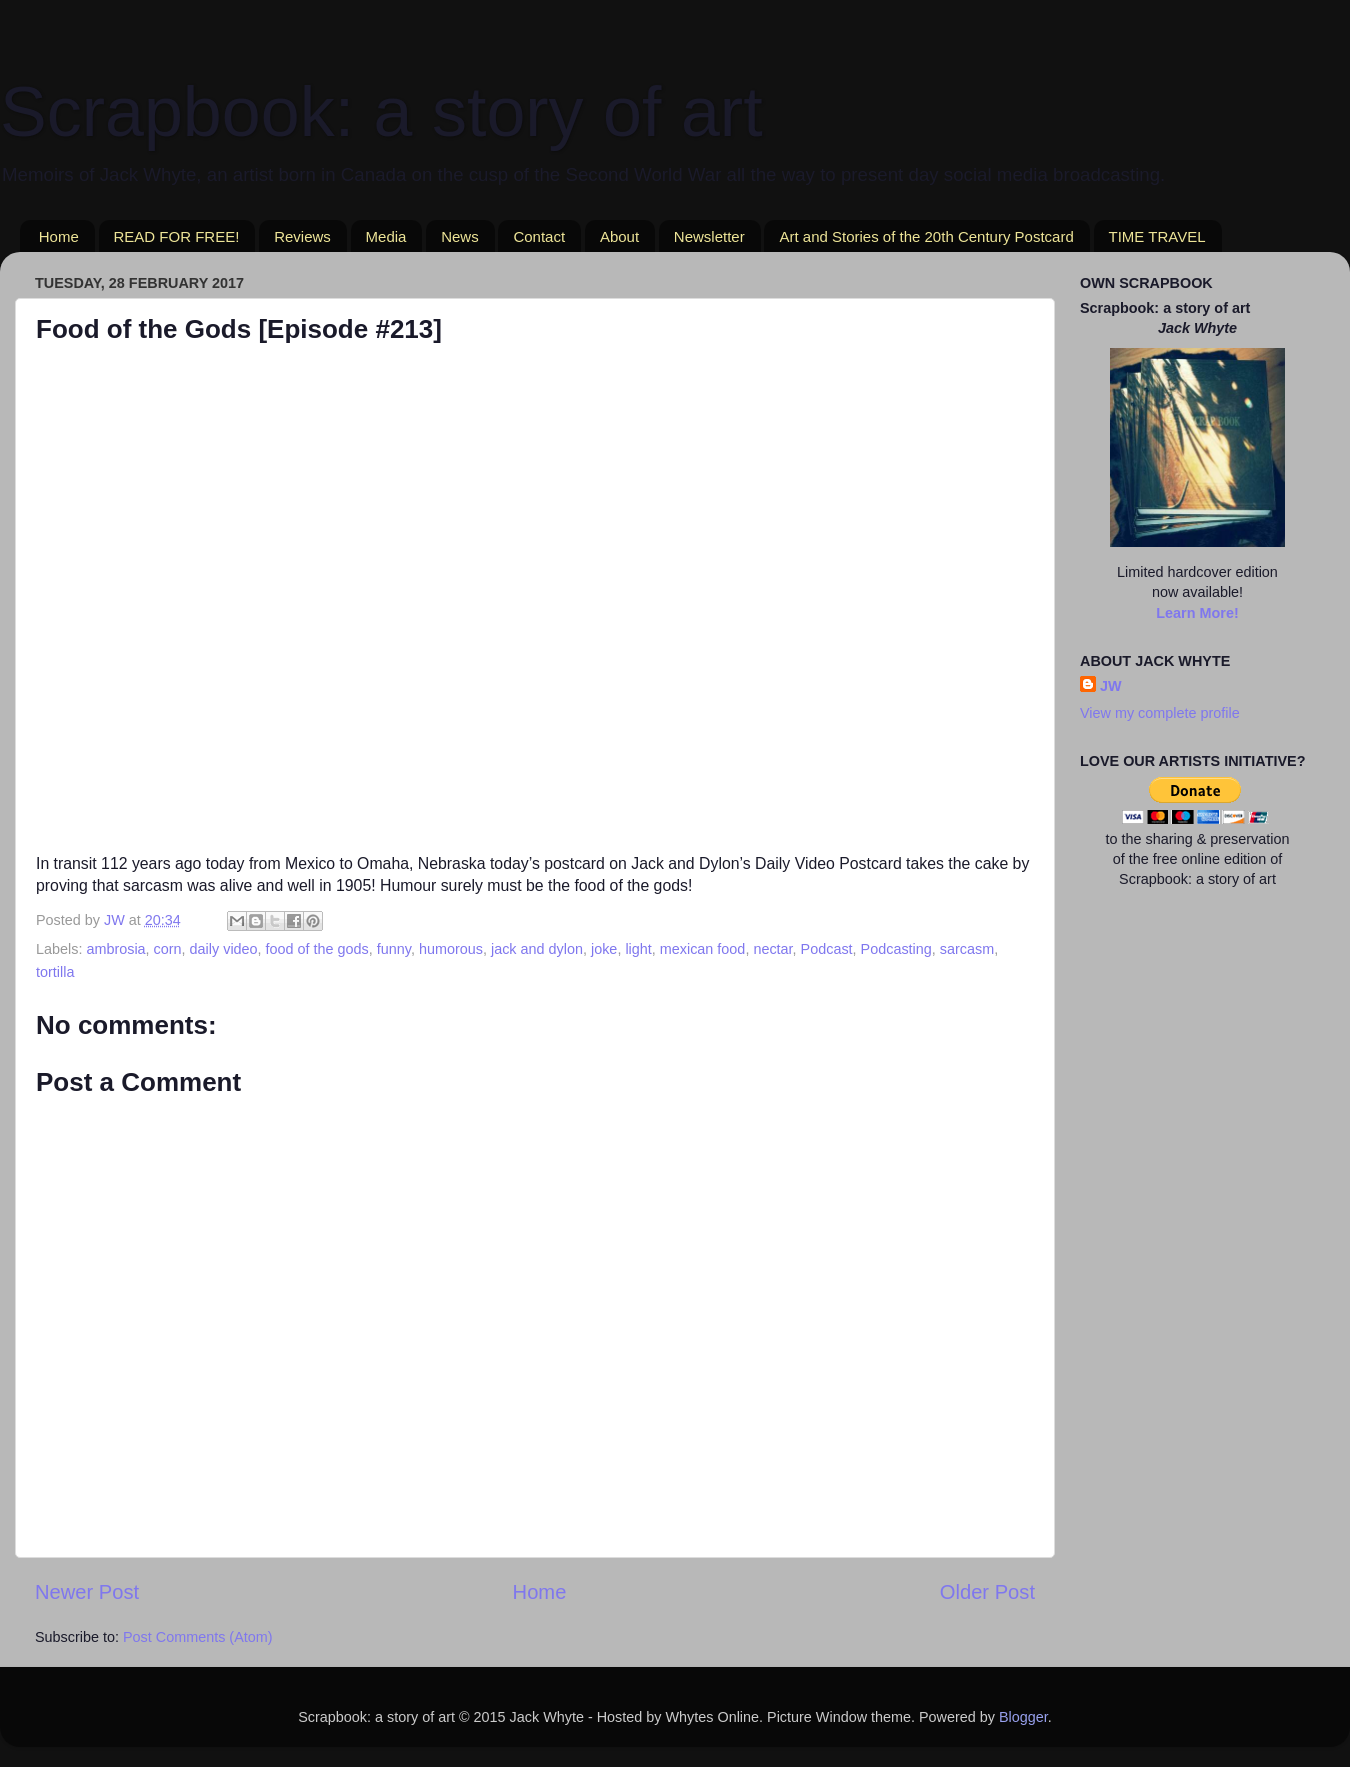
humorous (451, 949)
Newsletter (709, 236)
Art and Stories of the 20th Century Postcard (926, 236)
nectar (772, 949)
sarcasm (967, 949)
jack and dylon (537, 949)
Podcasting (896, 949)
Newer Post (87, 1592)
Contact (539, 236)
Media (386, 236)
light (638, 949)
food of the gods (317, 949)
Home (59, 236)
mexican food (703, 949)
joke (604, 949)
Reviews (302, 236)
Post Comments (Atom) (198, 1637)
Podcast (827, 949)
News (460, 236)
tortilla (55, 972)
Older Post (987, 1592)
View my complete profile (1160, 713)
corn (168, 949)
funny (394, 949)
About (619, 236)
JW (1111, 686)
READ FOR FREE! (177, 236)
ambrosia (115, 949)
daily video (224, 949)
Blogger (1023, 1717)
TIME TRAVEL (1157, 236)
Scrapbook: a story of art (381, 112)
